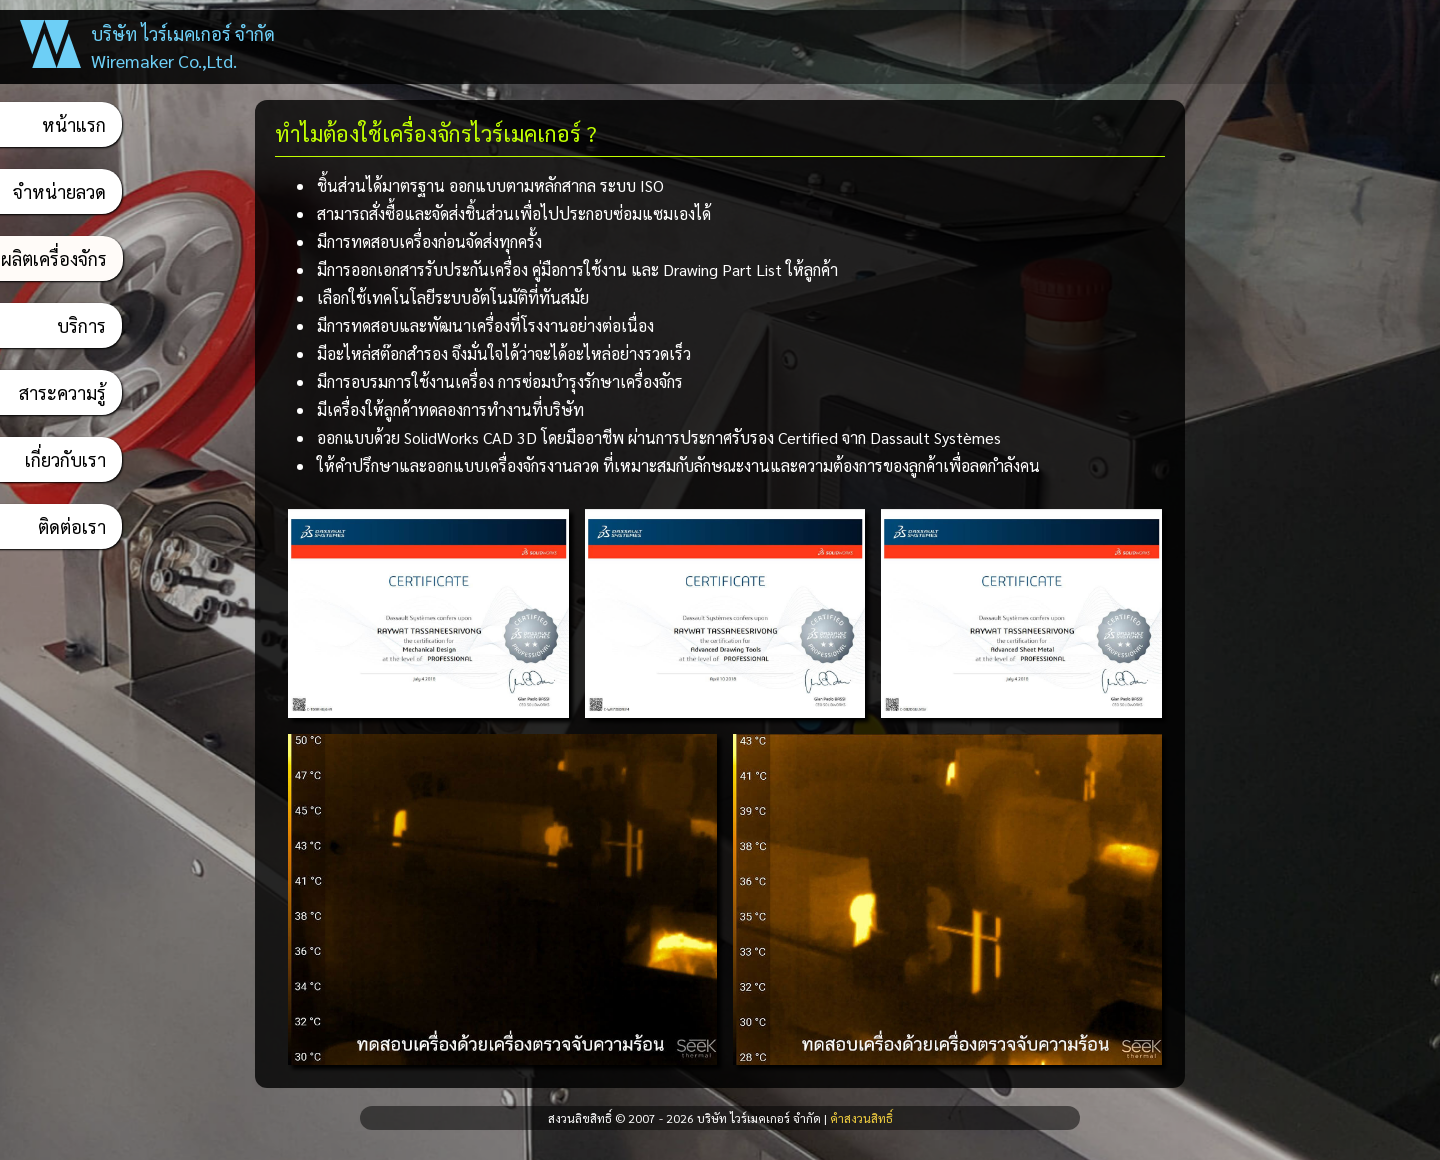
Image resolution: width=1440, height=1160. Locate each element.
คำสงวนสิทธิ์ (861, 1118)
